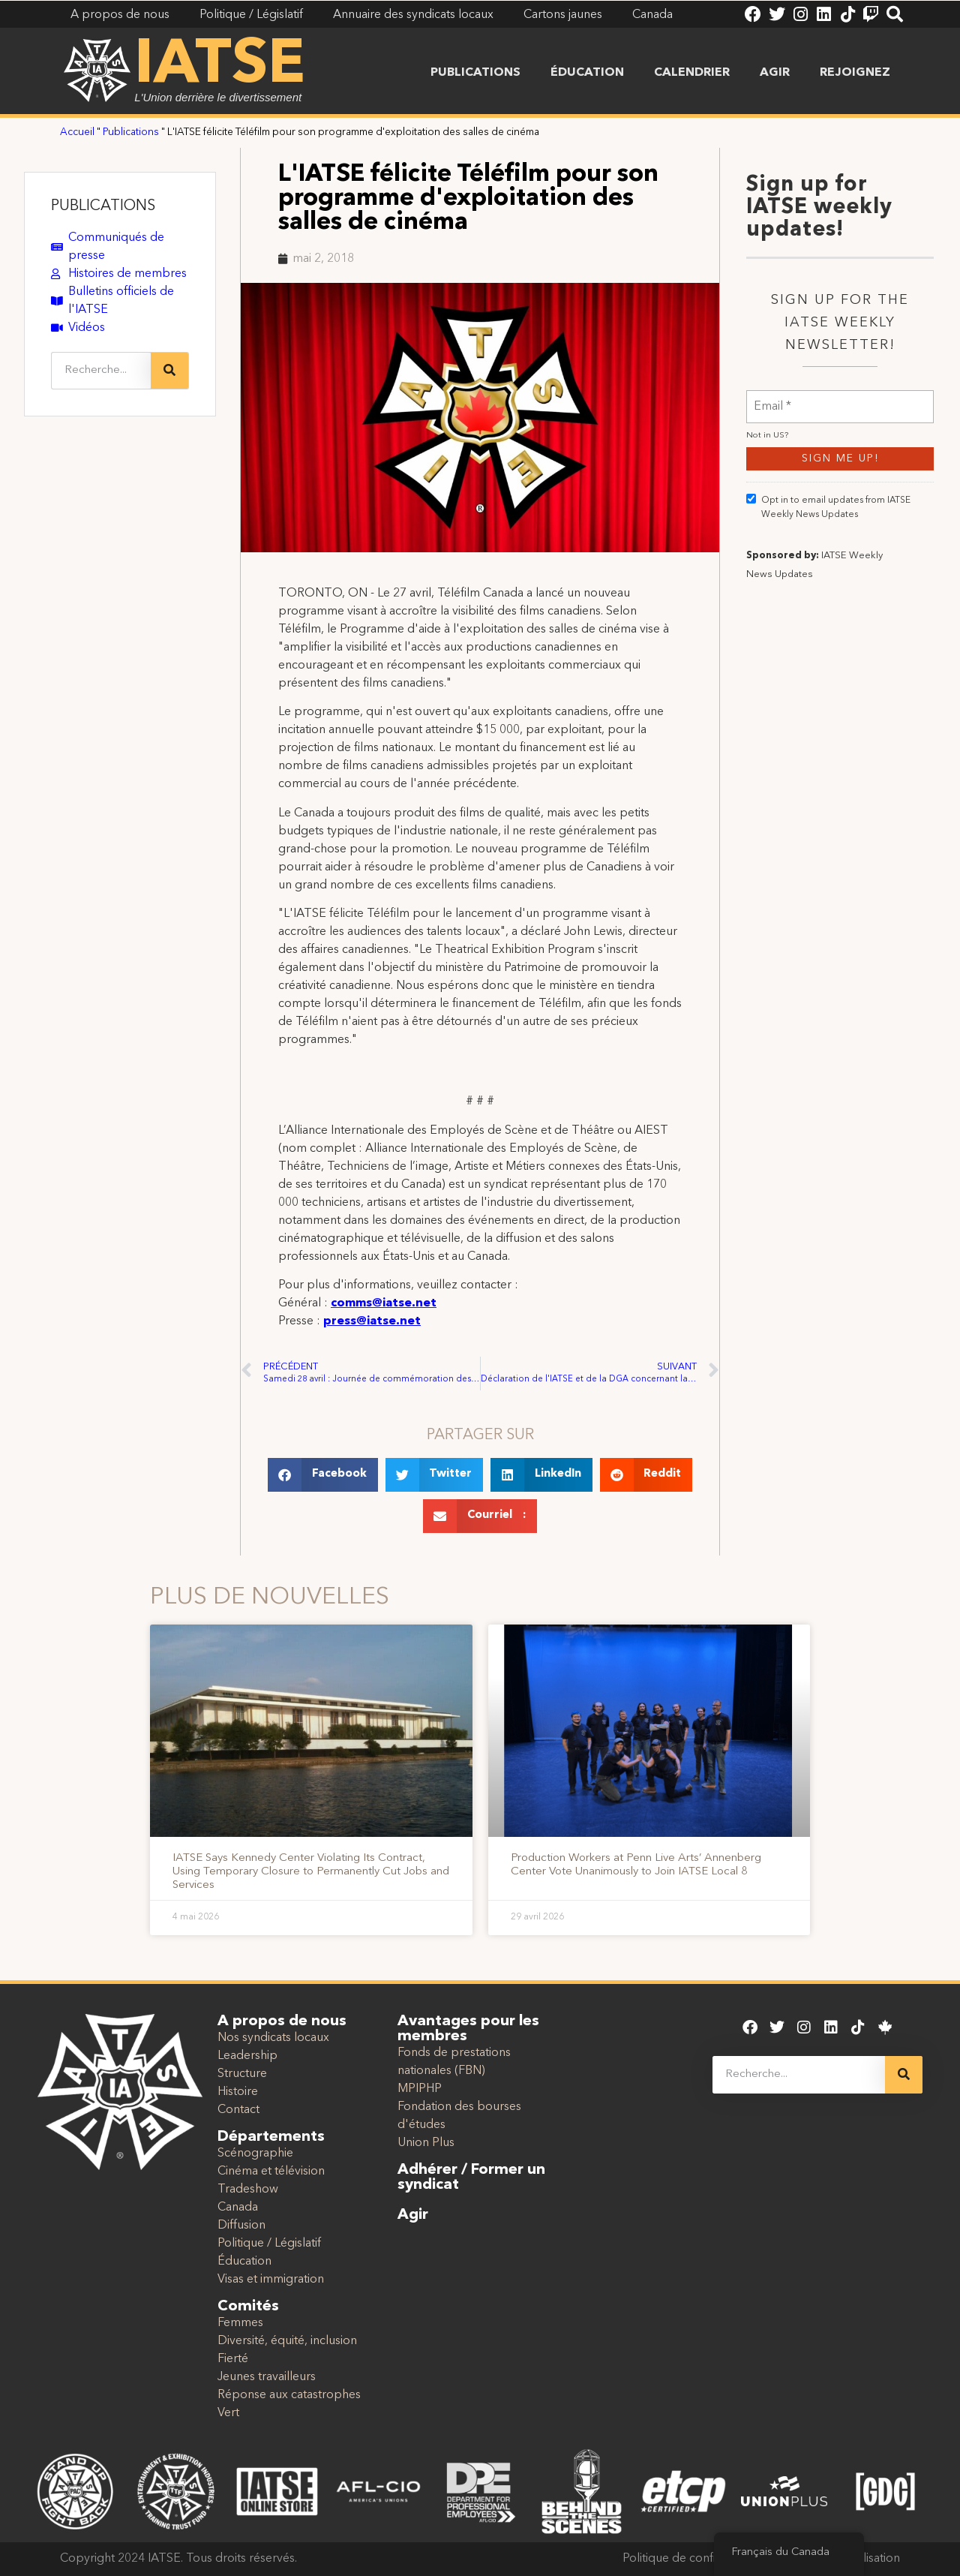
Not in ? (767, 513)
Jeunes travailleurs (267, 2377)
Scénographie (255, 2154)
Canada (238, 2208)
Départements (271, 2137)
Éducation (587, 73)
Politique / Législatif (269, 2244)
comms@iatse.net (383, 1303)
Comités (248, 2306)
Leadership (248, 2056)
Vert (228, 2413)
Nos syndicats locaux (273, 2038)
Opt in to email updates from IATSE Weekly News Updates (828, 584)
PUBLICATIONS (103, 206)
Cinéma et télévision (271, 2172)
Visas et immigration (271, 2280)
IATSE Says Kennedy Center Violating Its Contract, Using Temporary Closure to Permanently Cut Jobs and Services (310, 1872)
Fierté (233, 2359)
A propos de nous (282, 2021)
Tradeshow (248, 2190)
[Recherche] (169, 371)
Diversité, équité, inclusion (287, 2341)
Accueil (77, 132)
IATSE (219, 66)
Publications (475, 73)
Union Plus (426, 2143)
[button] (323, 1475)
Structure (242, 2074)
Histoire (238, 2092)
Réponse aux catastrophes (289, 2395)
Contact (239, 2110)
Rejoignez (855, 73)
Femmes (240, 2323)
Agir (775, 73)
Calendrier (692, 73)
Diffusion (242, 2226)
